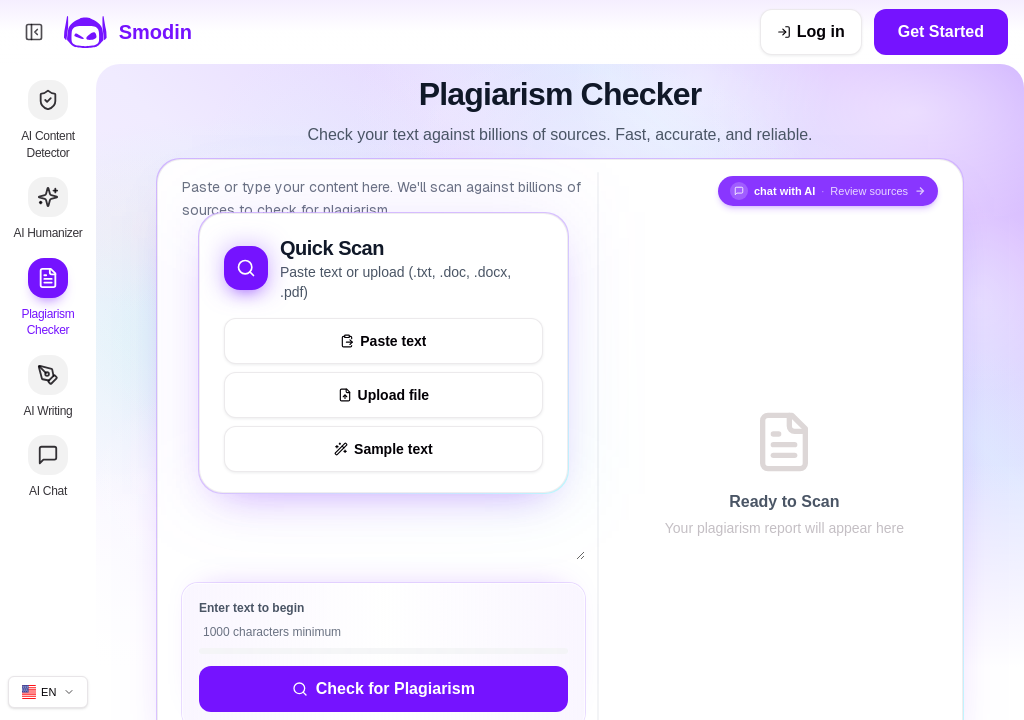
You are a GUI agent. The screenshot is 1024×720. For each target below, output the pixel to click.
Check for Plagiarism (383, 688)
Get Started (941, 31)
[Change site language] (48, 692)
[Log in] (811, 32)
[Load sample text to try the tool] (383, 449)
